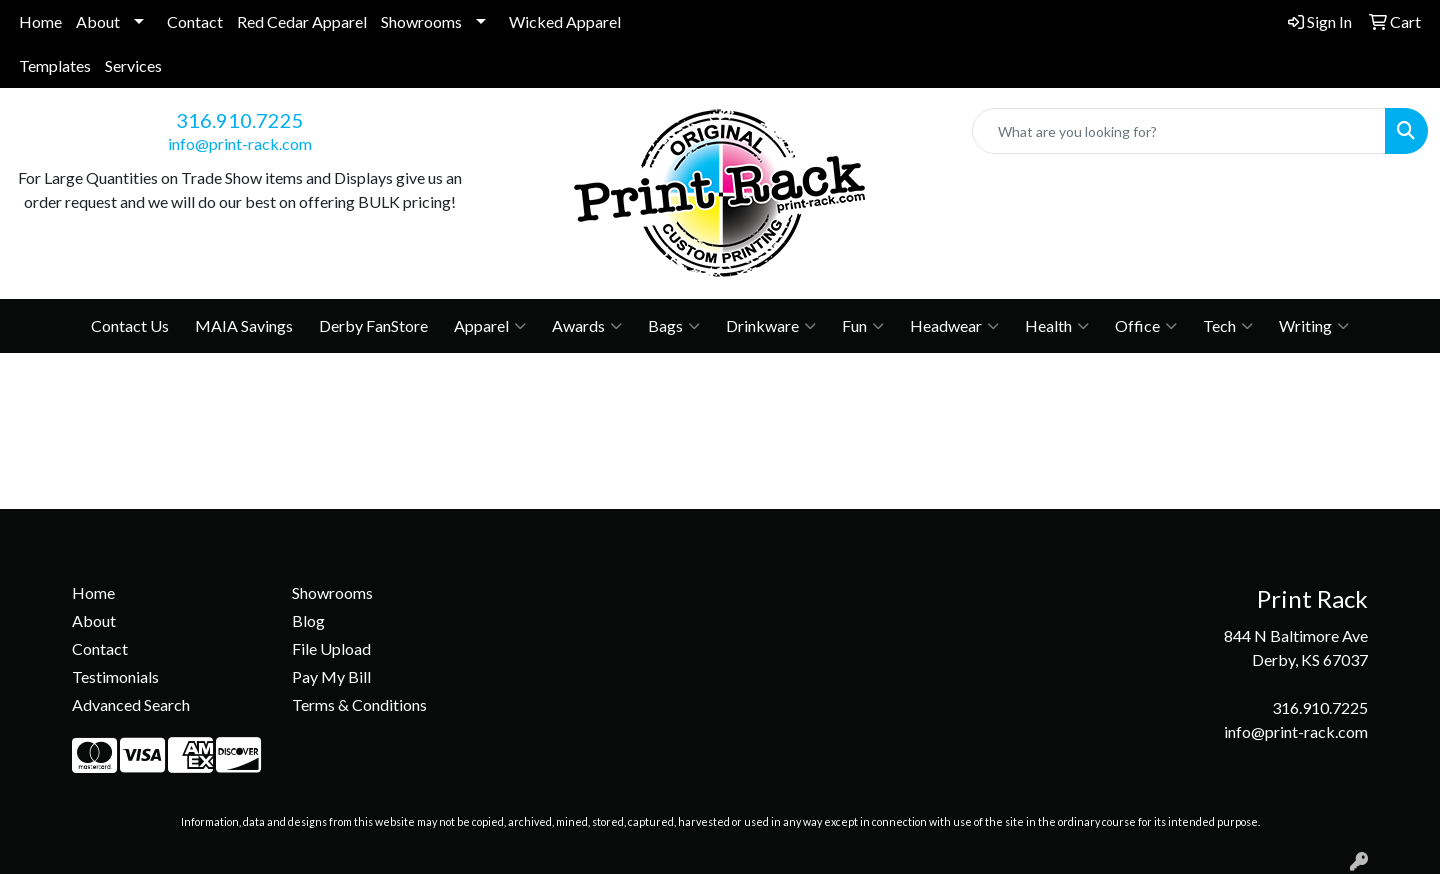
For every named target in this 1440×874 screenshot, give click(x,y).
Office (1146, 326)
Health (1057, 326)
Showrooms (421, 21)
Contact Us (130, 325)
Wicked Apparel (565, 21)
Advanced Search (131, 704)
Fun (863, 326)
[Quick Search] (1179, 131)
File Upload (331, 648)
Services (133, 65)
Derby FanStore (373, 325)
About (98, 21)
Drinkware (771, 326)
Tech (1228, 326)
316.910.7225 (240, 120)
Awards (587, 326)
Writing (1314, 326)
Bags (674, 326)
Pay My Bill (331, 676)
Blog (308, 620)
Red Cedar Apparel (302, 21)
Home (40, 21)
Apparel (490, 326)
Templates (55, 65)
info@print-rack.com (240, 143)
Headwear (954, 326)
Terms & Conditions (359, 704)
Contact (195, 21)
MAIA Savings (244, 325)
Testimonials (115, 676)
